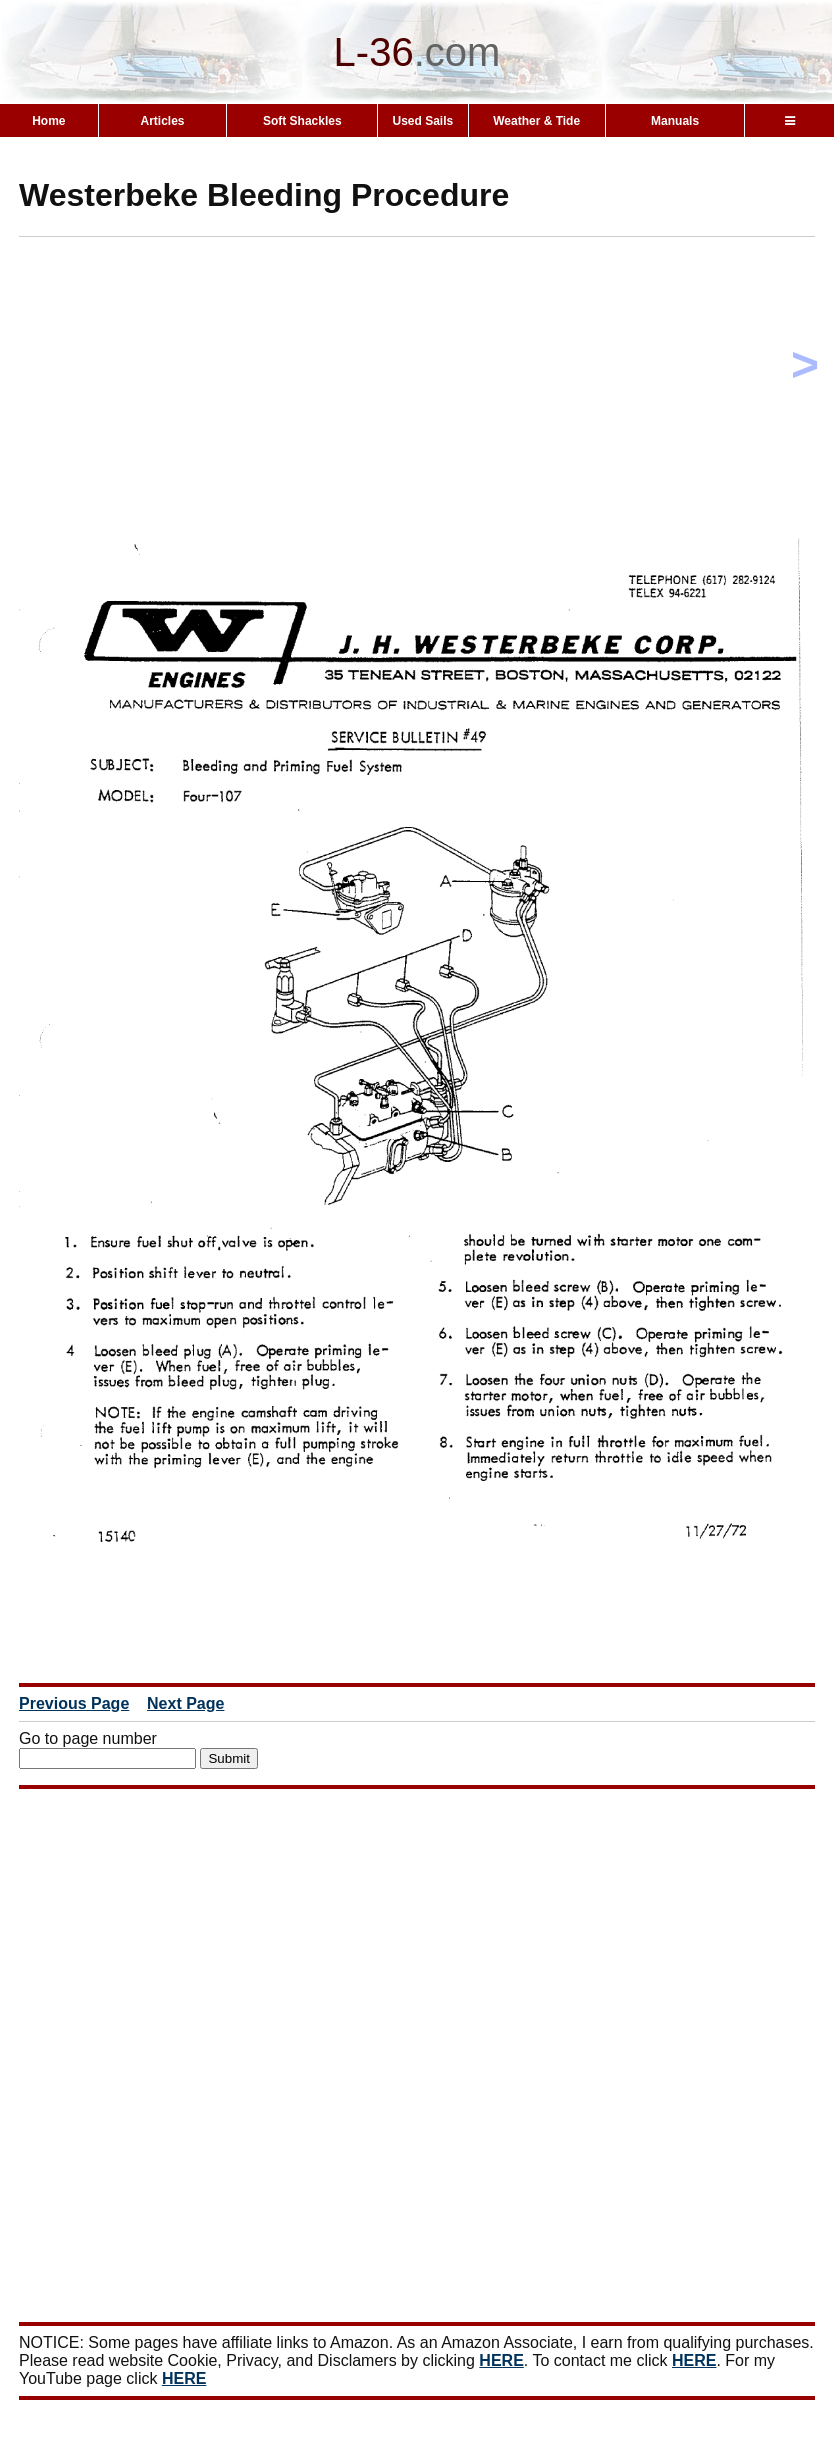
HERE (501, 2360)
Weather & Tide (536, 121)
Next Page (185, 1703)
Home (48, 121)
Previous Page (74, 1703)
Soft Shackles (302, 121)
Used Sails (422, 121)
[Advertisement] (426, 392)
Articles (163, 121)
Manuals (675, 121)
